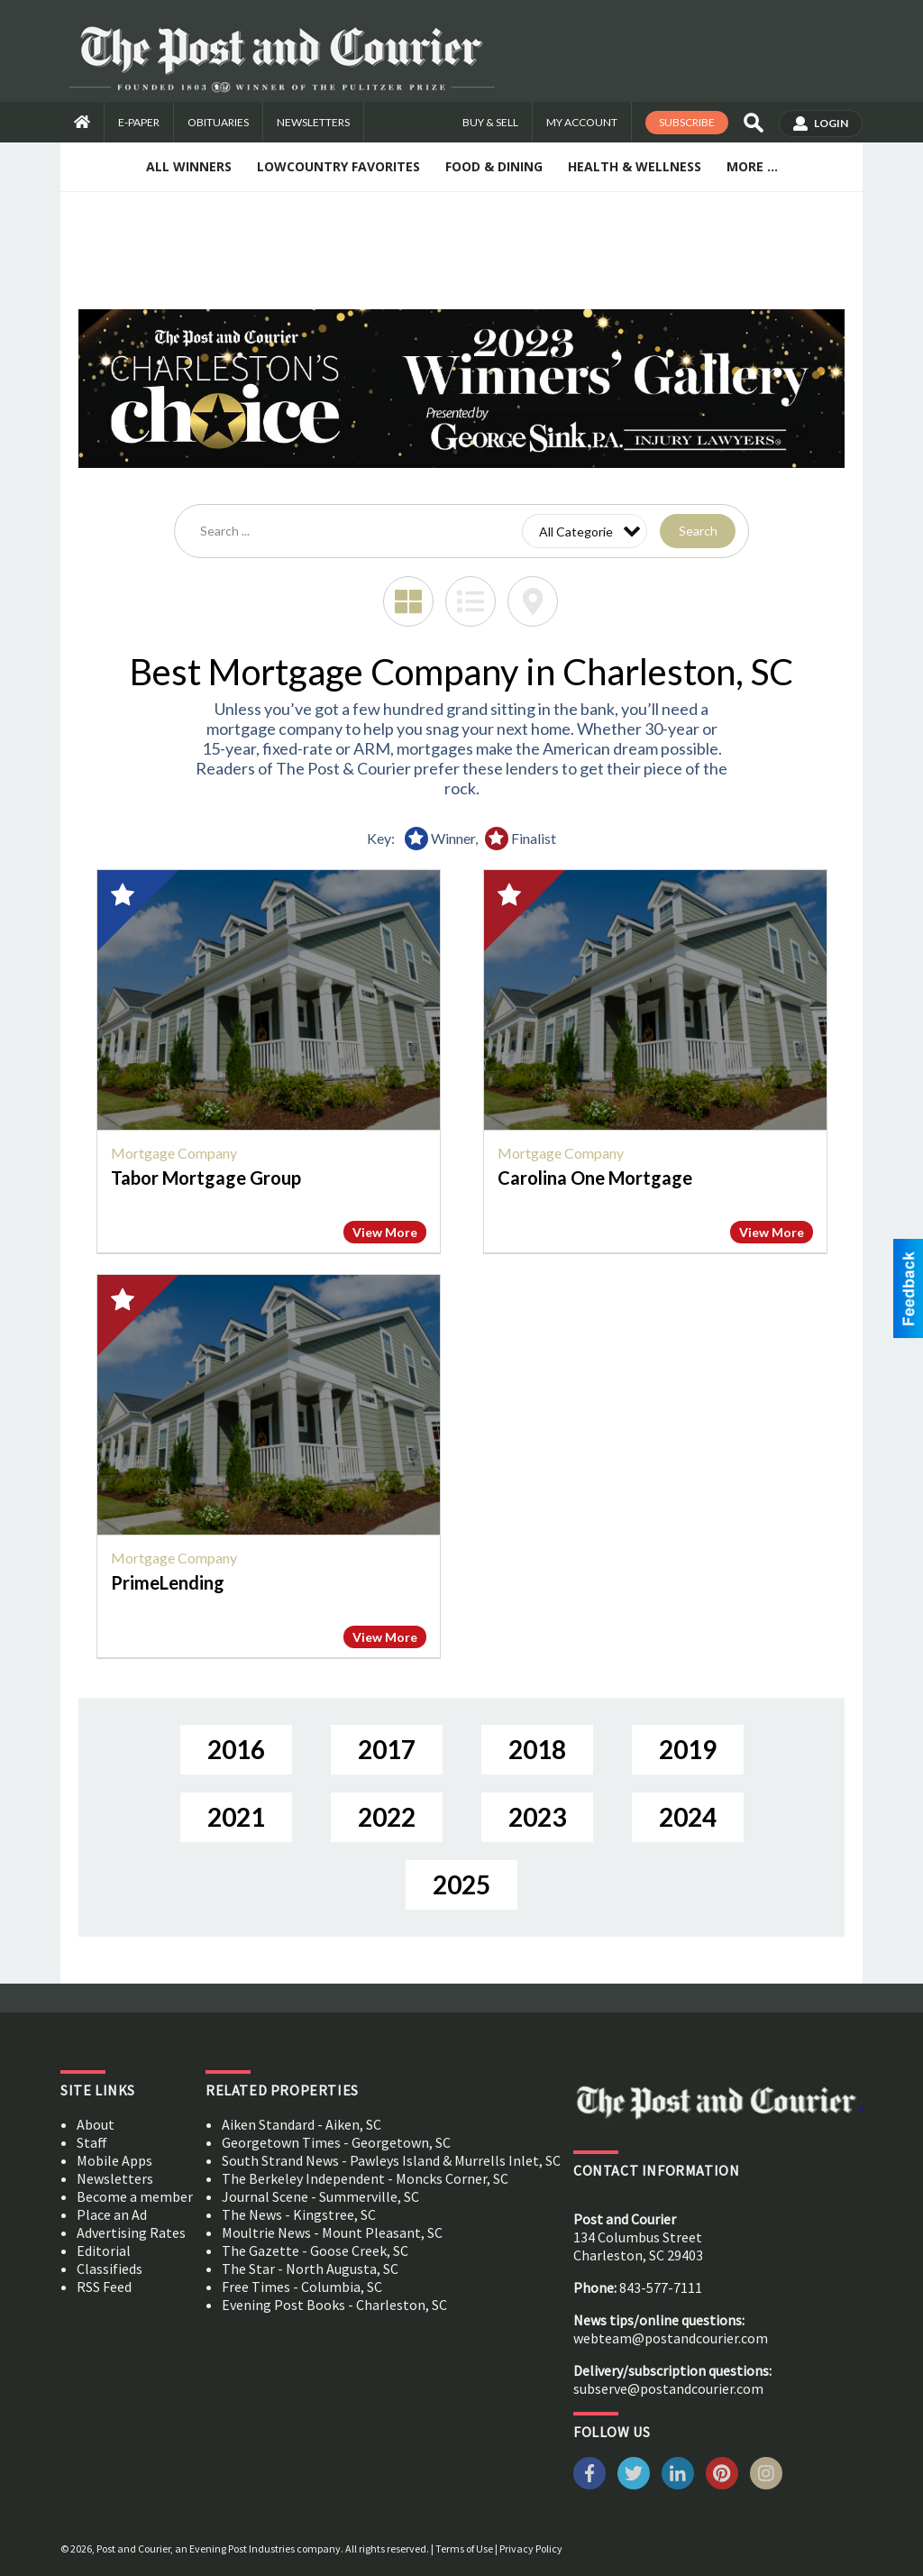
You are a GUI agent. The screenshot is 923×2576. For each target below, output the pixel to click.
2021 (236, 1816)
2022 (387, 1816)
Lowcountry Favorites (338, 166)
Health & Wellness (634, 166)
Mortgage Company (174, 1152)
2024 (688, 1816)
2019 (688, 1749)
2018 (537, 1749)
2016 (236, 1749)
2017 (387, 1749)
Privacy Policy (530, 2548)
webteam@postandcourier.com (670, 2338)
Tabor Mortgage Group (206, 1177)
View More (384, 1232)
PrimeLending (167, 1582)
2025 (461, 1884)
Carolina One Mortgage (595, 1177)
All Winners (189, 166)
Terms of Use (464, 2548)
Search (698, 530)
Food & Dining (494, 166)
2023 (537, 1816)
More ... (752, 166)
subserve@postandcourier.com (668, 2388)
